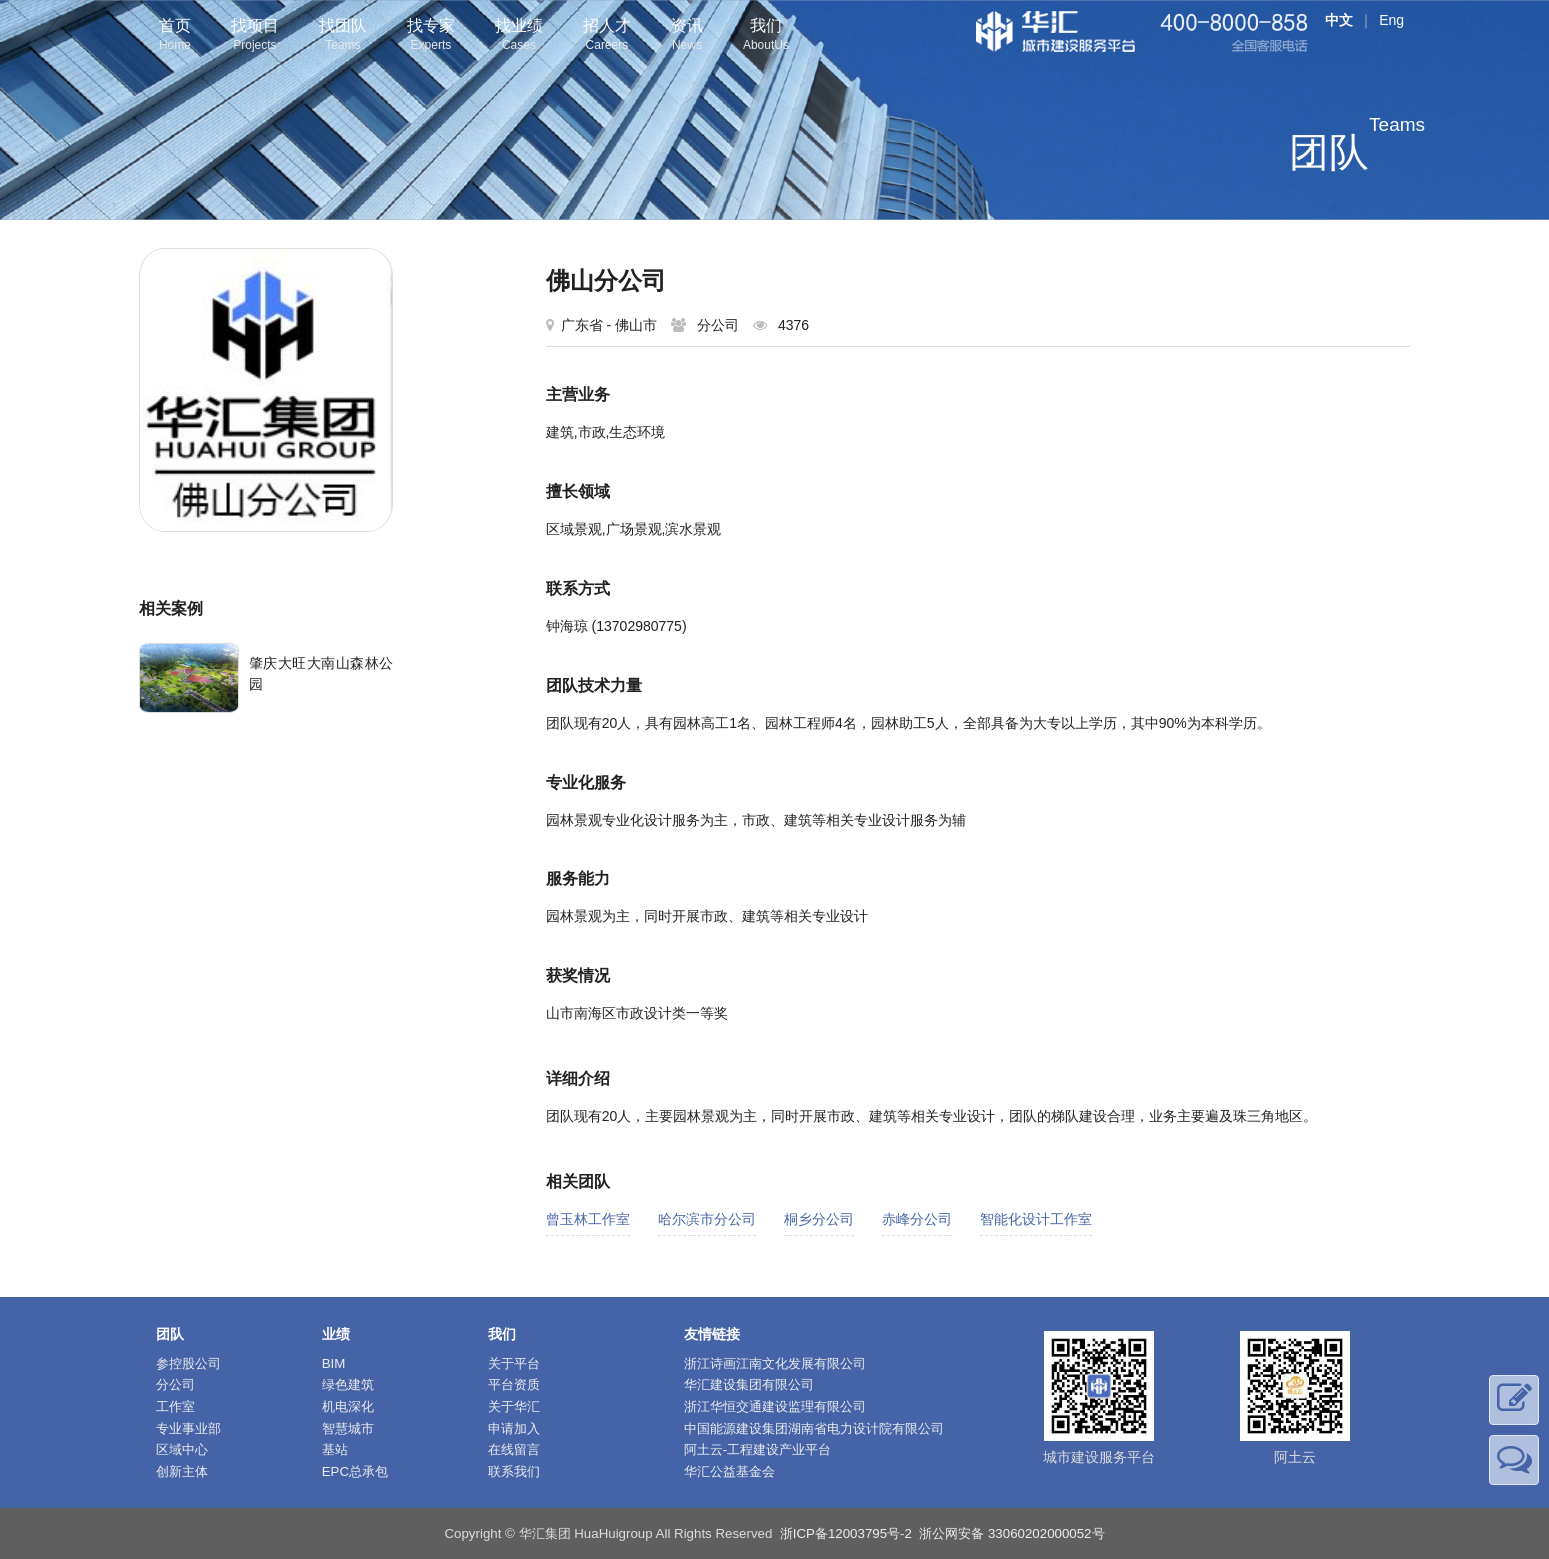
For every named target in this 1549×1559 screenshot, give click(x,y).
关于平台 (514, 1363)
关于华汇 (514, 1406)
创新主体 (182, 1471)
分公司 (175, 1384)
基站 (335, 1449)
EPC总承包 (355, 1471)
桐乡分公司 (819, 1219)
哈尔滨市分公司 (707, 1219)
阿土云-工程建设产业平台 (757, 1449)
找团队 (343, 36)
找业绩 (519, 36)
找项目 (255, 36)
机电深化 (348, 1406)
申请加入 (514, 1428)
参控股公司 (188, 1363)
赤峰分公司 (917, 1219)
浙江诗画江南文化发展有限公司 (775, 1363)
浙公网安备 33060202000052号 (1011, 1533)
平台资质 (514, 1384)
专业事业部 (188, 1428)
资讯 (687, 36)
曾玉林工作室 (588, 1219)
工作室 (175, 1406)
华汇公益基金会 (729, 1471)
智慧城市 (348, 1428)
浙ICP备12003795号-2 (846, 1533)
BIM (334, 1363)
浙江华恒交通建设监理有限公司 (775, 1406)
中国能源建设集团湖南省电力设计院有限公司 (814, 1428)
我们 (766, 36)
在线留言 (514, 1449)
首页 (175, 36)
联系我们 (514, 1471)
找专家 (431, 36)
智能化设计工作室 (1036, 1219)
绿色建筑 (348, 1384)
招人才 (607, 36)
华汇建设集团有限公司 (749, 1384)
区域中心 (182, 1449)
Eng (1391, 20)
